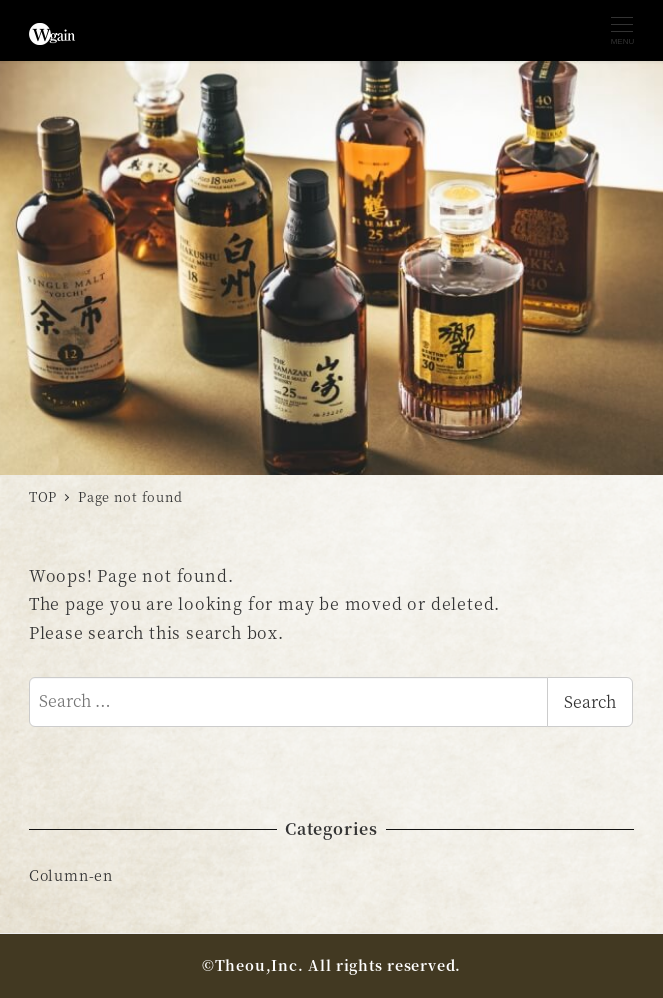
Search (590, 701)
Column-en (71, 875)
